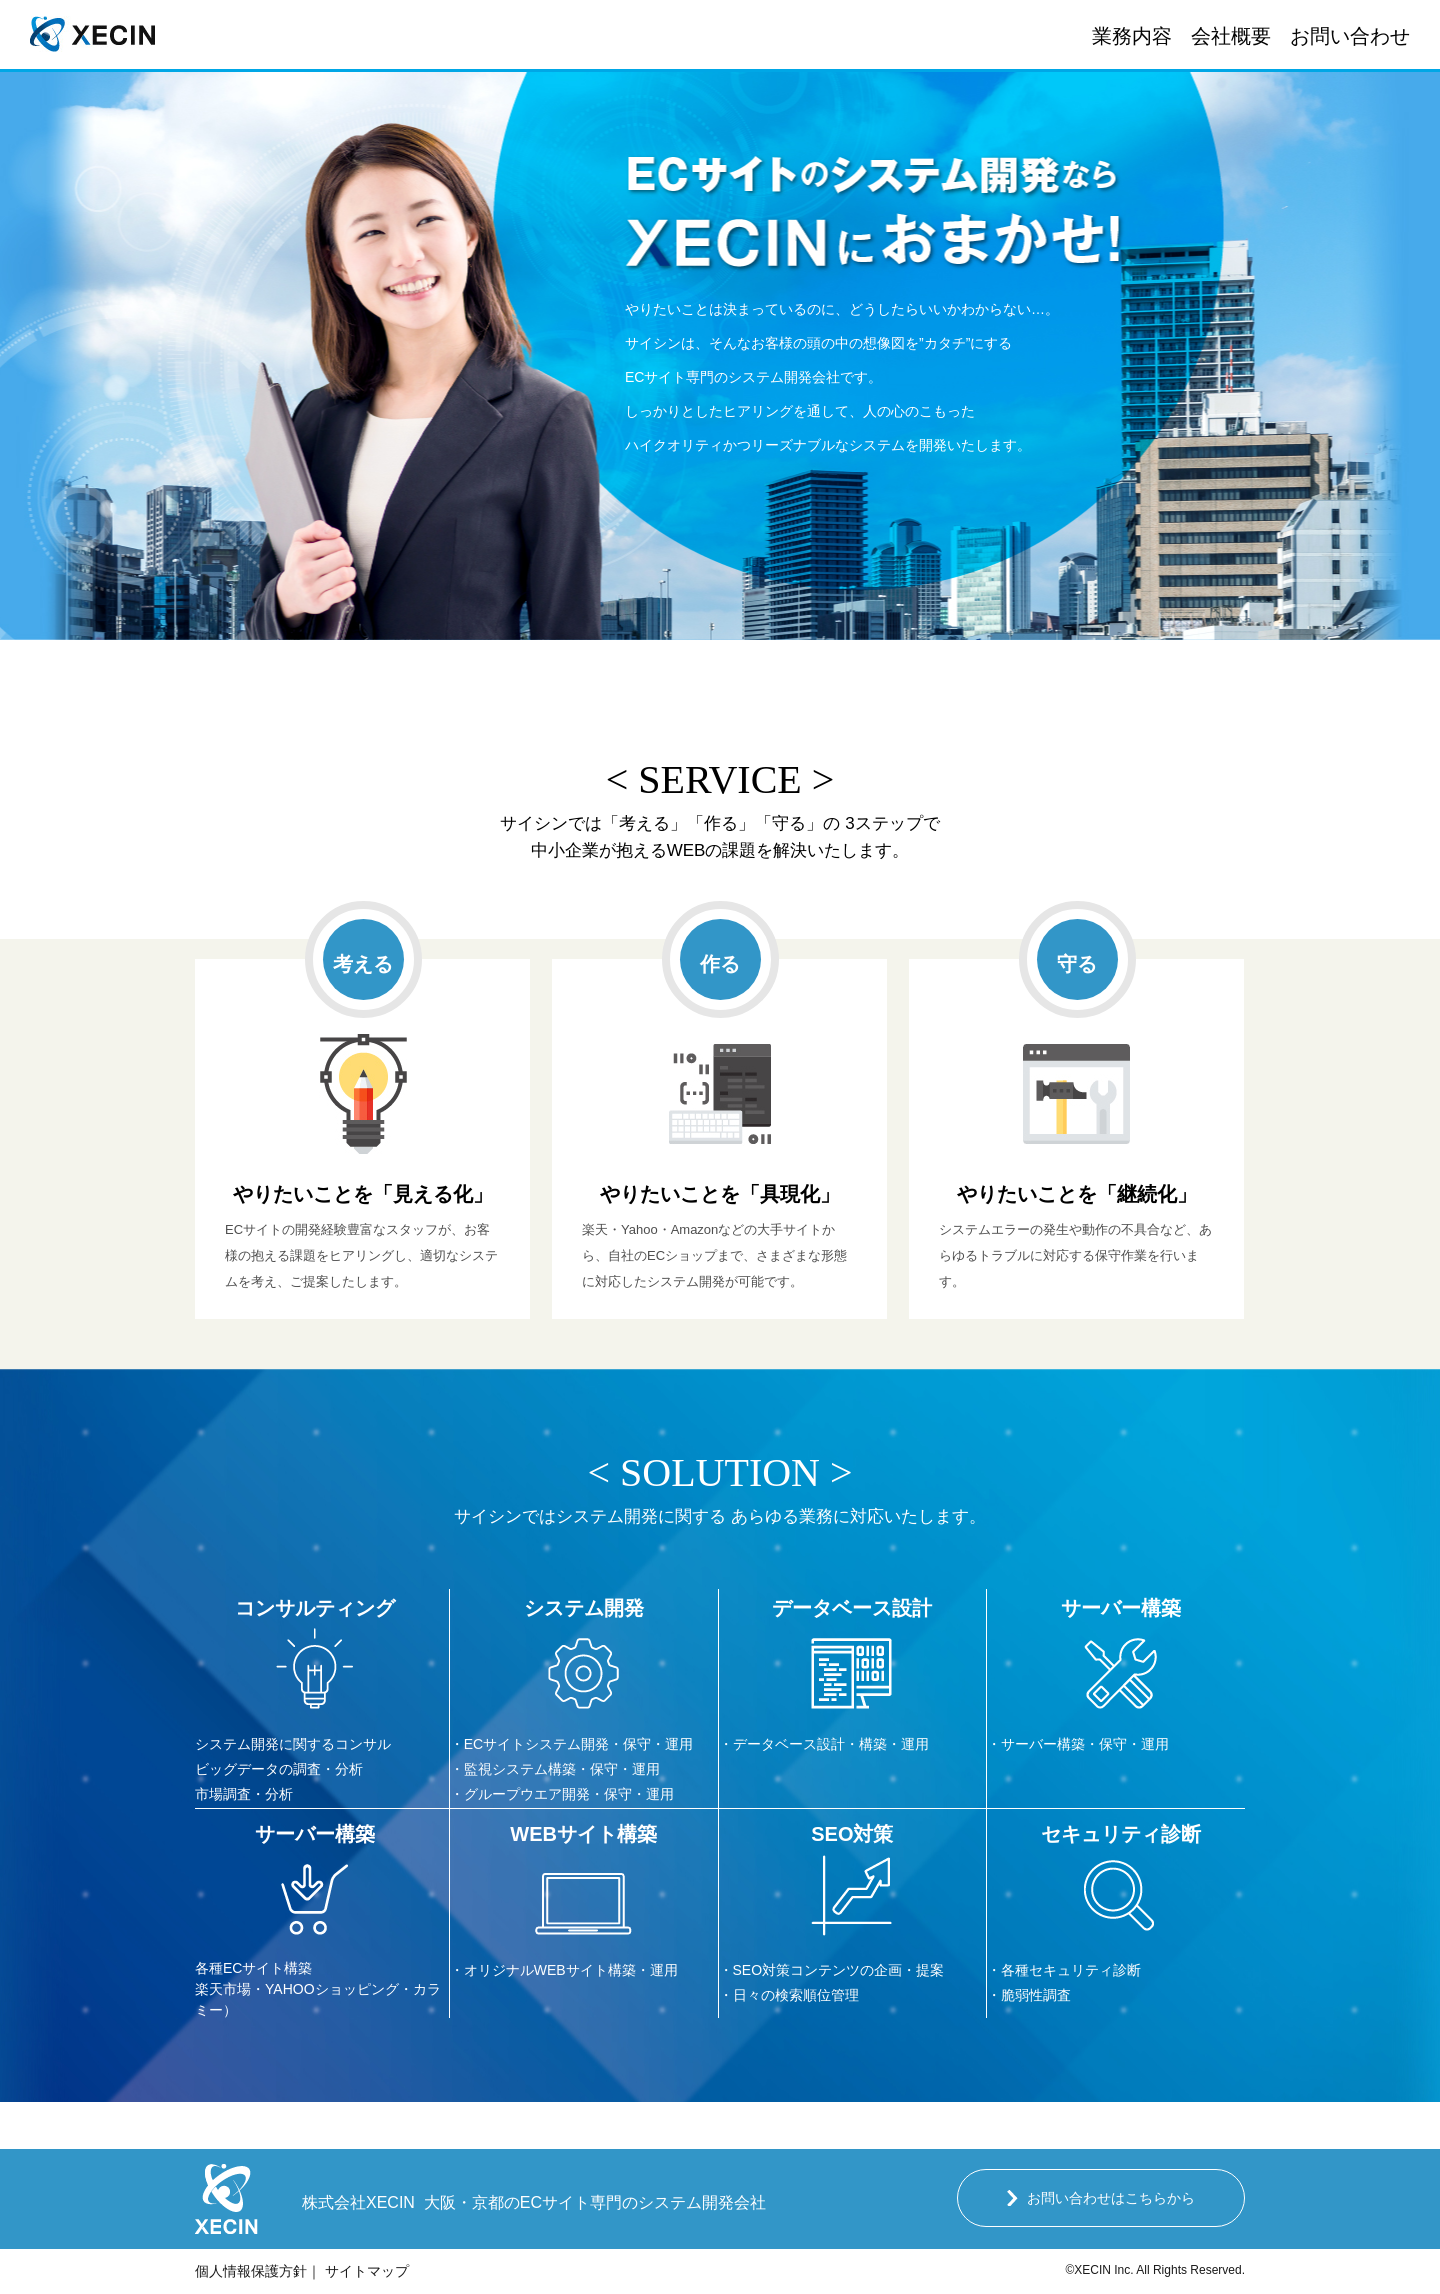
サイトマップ (367, 2271)
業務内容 (1132, 36)
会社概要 (1231, 36)
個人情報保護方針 (251, 2271)
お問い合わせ (1350, 36)
